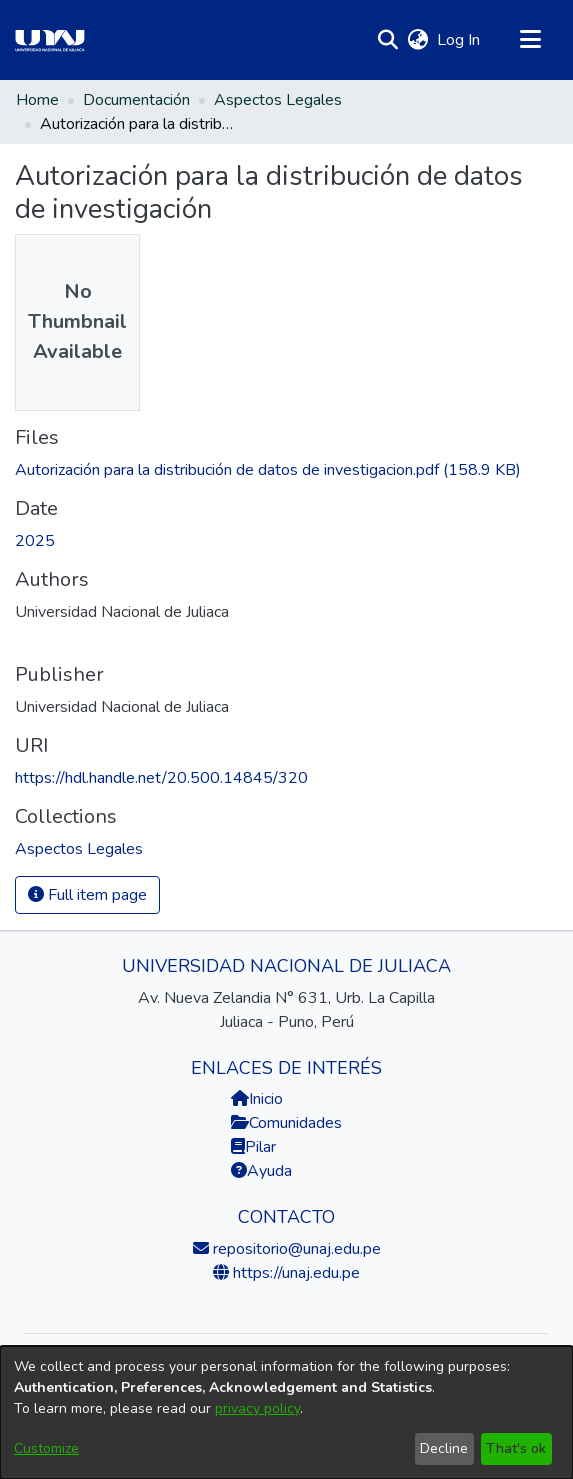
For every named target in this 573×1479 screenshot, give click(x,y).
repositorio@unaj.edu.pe (295, 1249)
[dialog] (286, 1412)
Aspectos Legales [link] (278, 100)
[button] (387, 40)
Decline (444, 1448)
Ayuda (261, 1171)
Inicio (257, 1099)
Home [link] (37, 100)
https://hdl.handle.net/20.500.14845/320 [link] (161, 778)
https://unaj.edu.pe (294, 1273)
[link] (268, 470)
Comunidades (286, 1123)
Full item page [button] (87, 895)
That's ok (516, 1448)
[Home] (50, 40)
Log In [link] (459, 40)
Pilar (260, 1147)
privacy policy (257, 1408)
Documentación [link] (136, 100)
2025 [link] (35, 541)
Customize (46, 1448)
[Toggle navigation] (530, 40)
